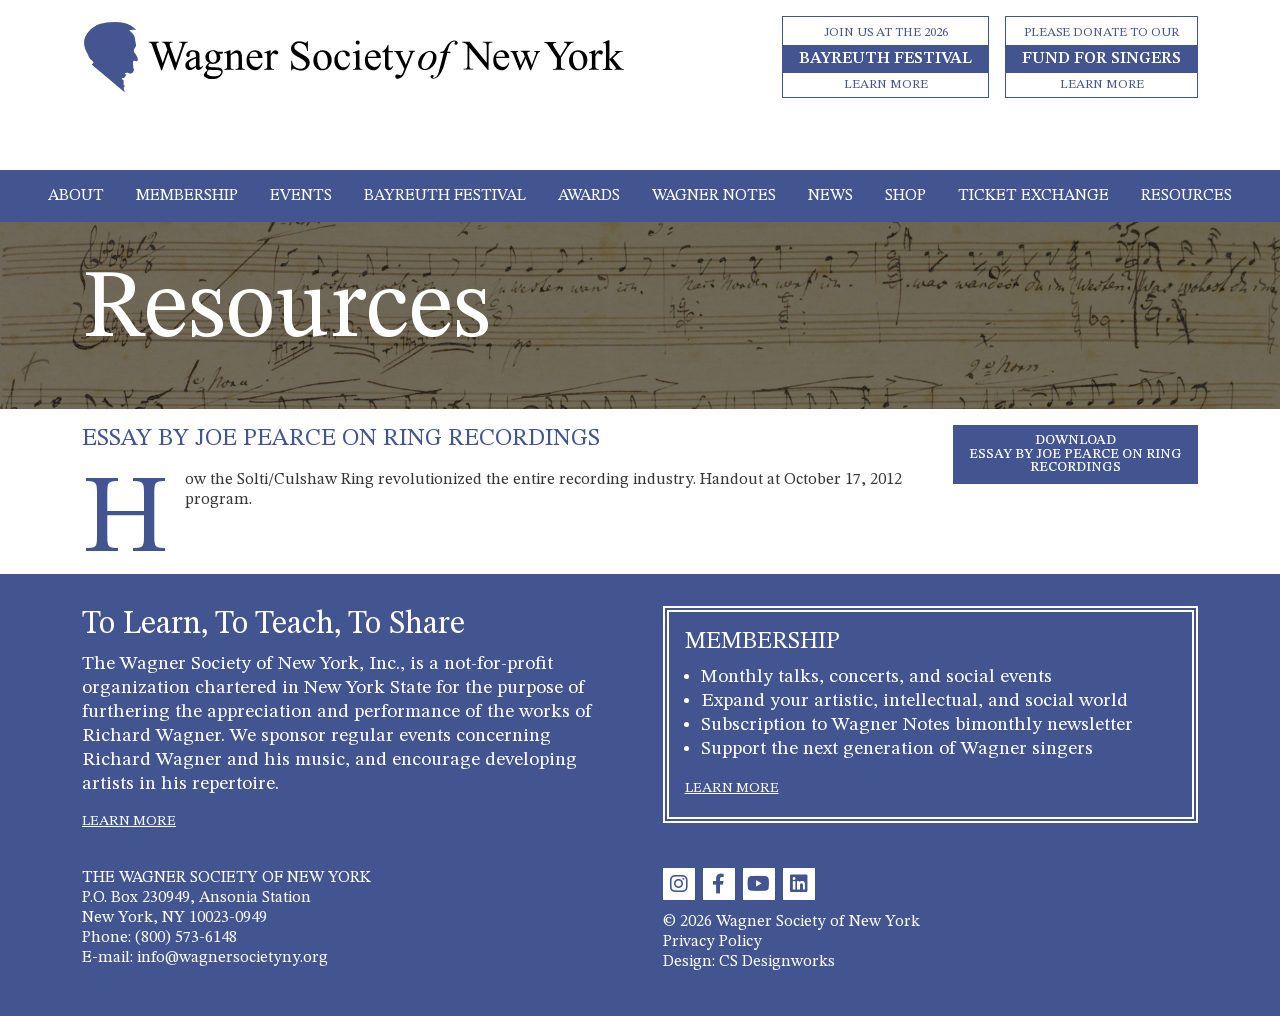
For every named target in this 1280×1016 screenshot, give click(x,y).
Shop (905, 196)
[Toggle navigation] (640, 142)
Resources (1186, 196)
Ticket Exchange (1033, 196)
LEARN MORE (129, 821)
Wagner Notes (714, 196)
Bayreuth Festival (445, 196)
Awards (589, 196)
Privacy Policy (712, 942)
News (830, 196)
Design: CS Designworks (749, 962)
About (76, 196)
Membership (187, 196)
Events (301, 196)
